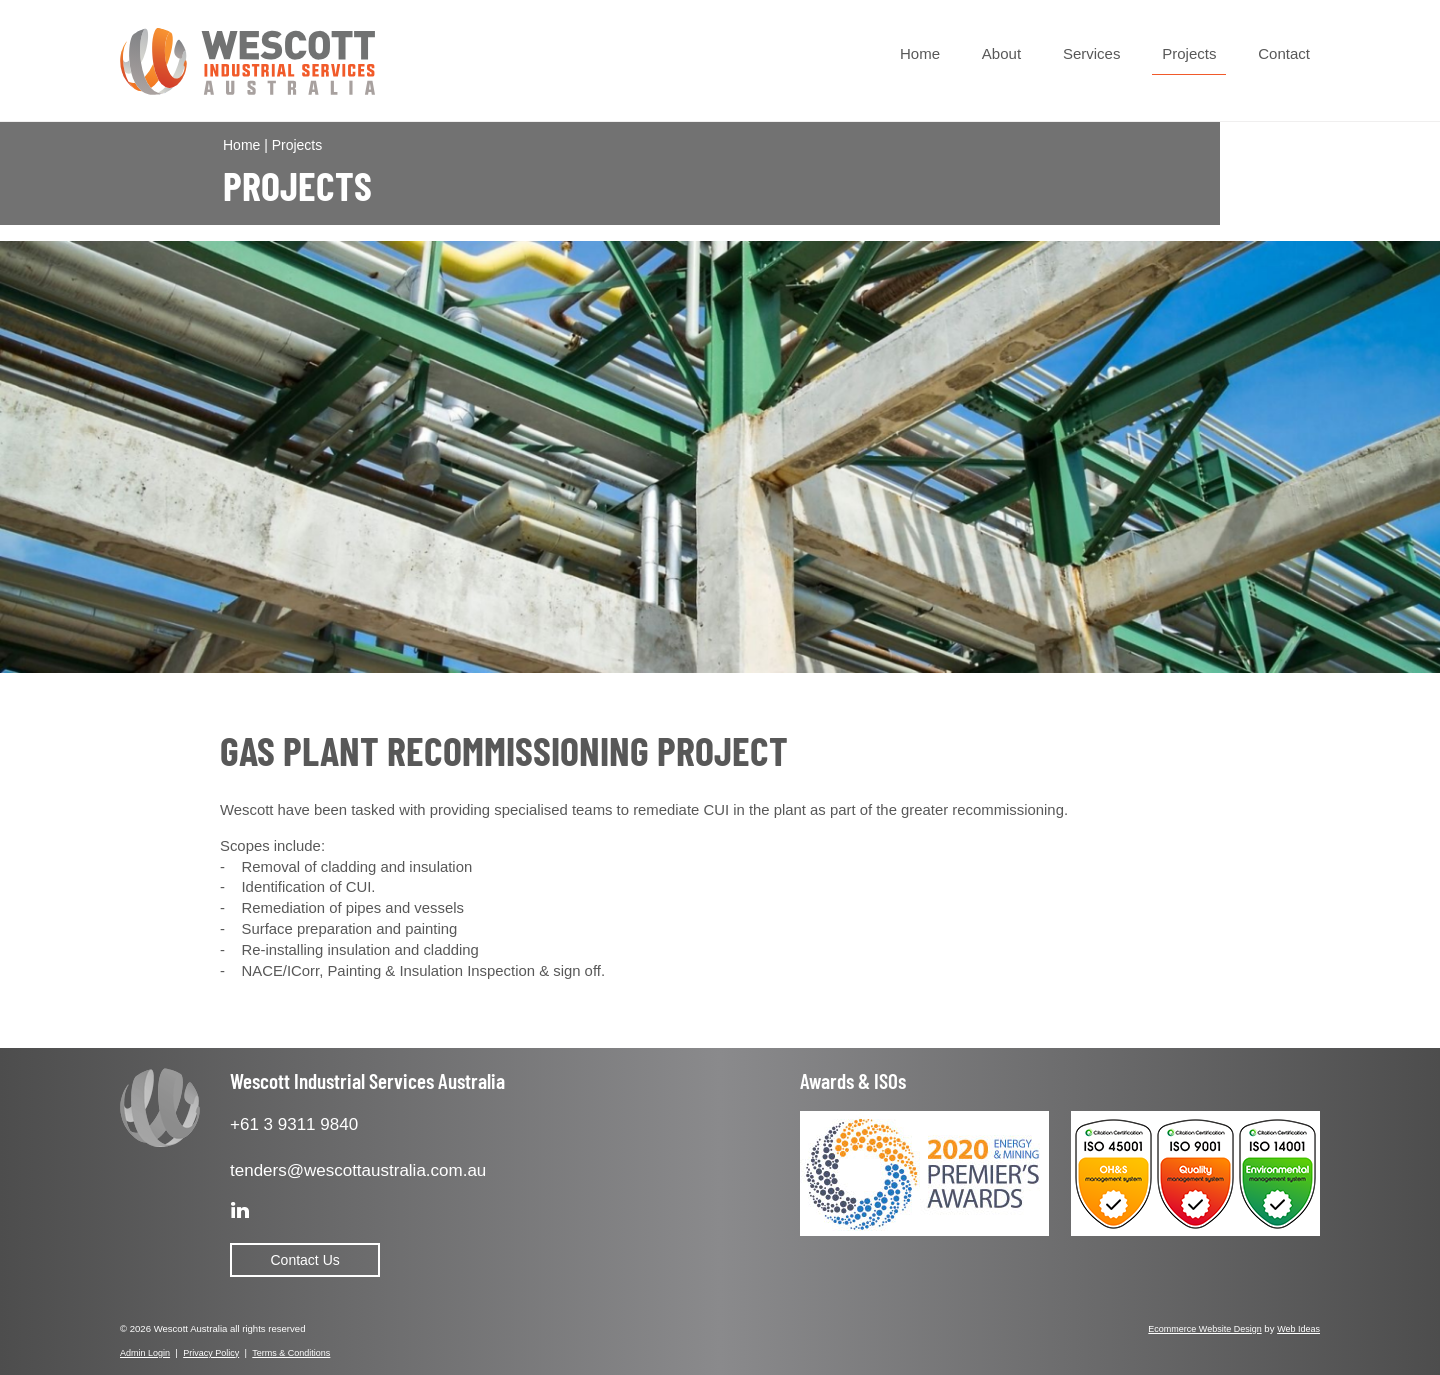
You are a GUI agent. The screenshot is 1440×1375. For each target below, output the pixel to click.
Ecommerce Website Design (1204, 1329)
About (1001, 53)
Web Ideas (1298, 1329)
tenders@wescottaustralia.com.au (358, 1170)
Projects (1189, 53)
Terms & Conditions (291, 1353)
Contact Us (305, 1260)
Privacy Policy (211, 1353)
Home (920, 53)
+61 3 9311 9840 (294, 1124)
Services (1092, 53)
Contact (1284, 53)
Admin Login (145, 1353)
